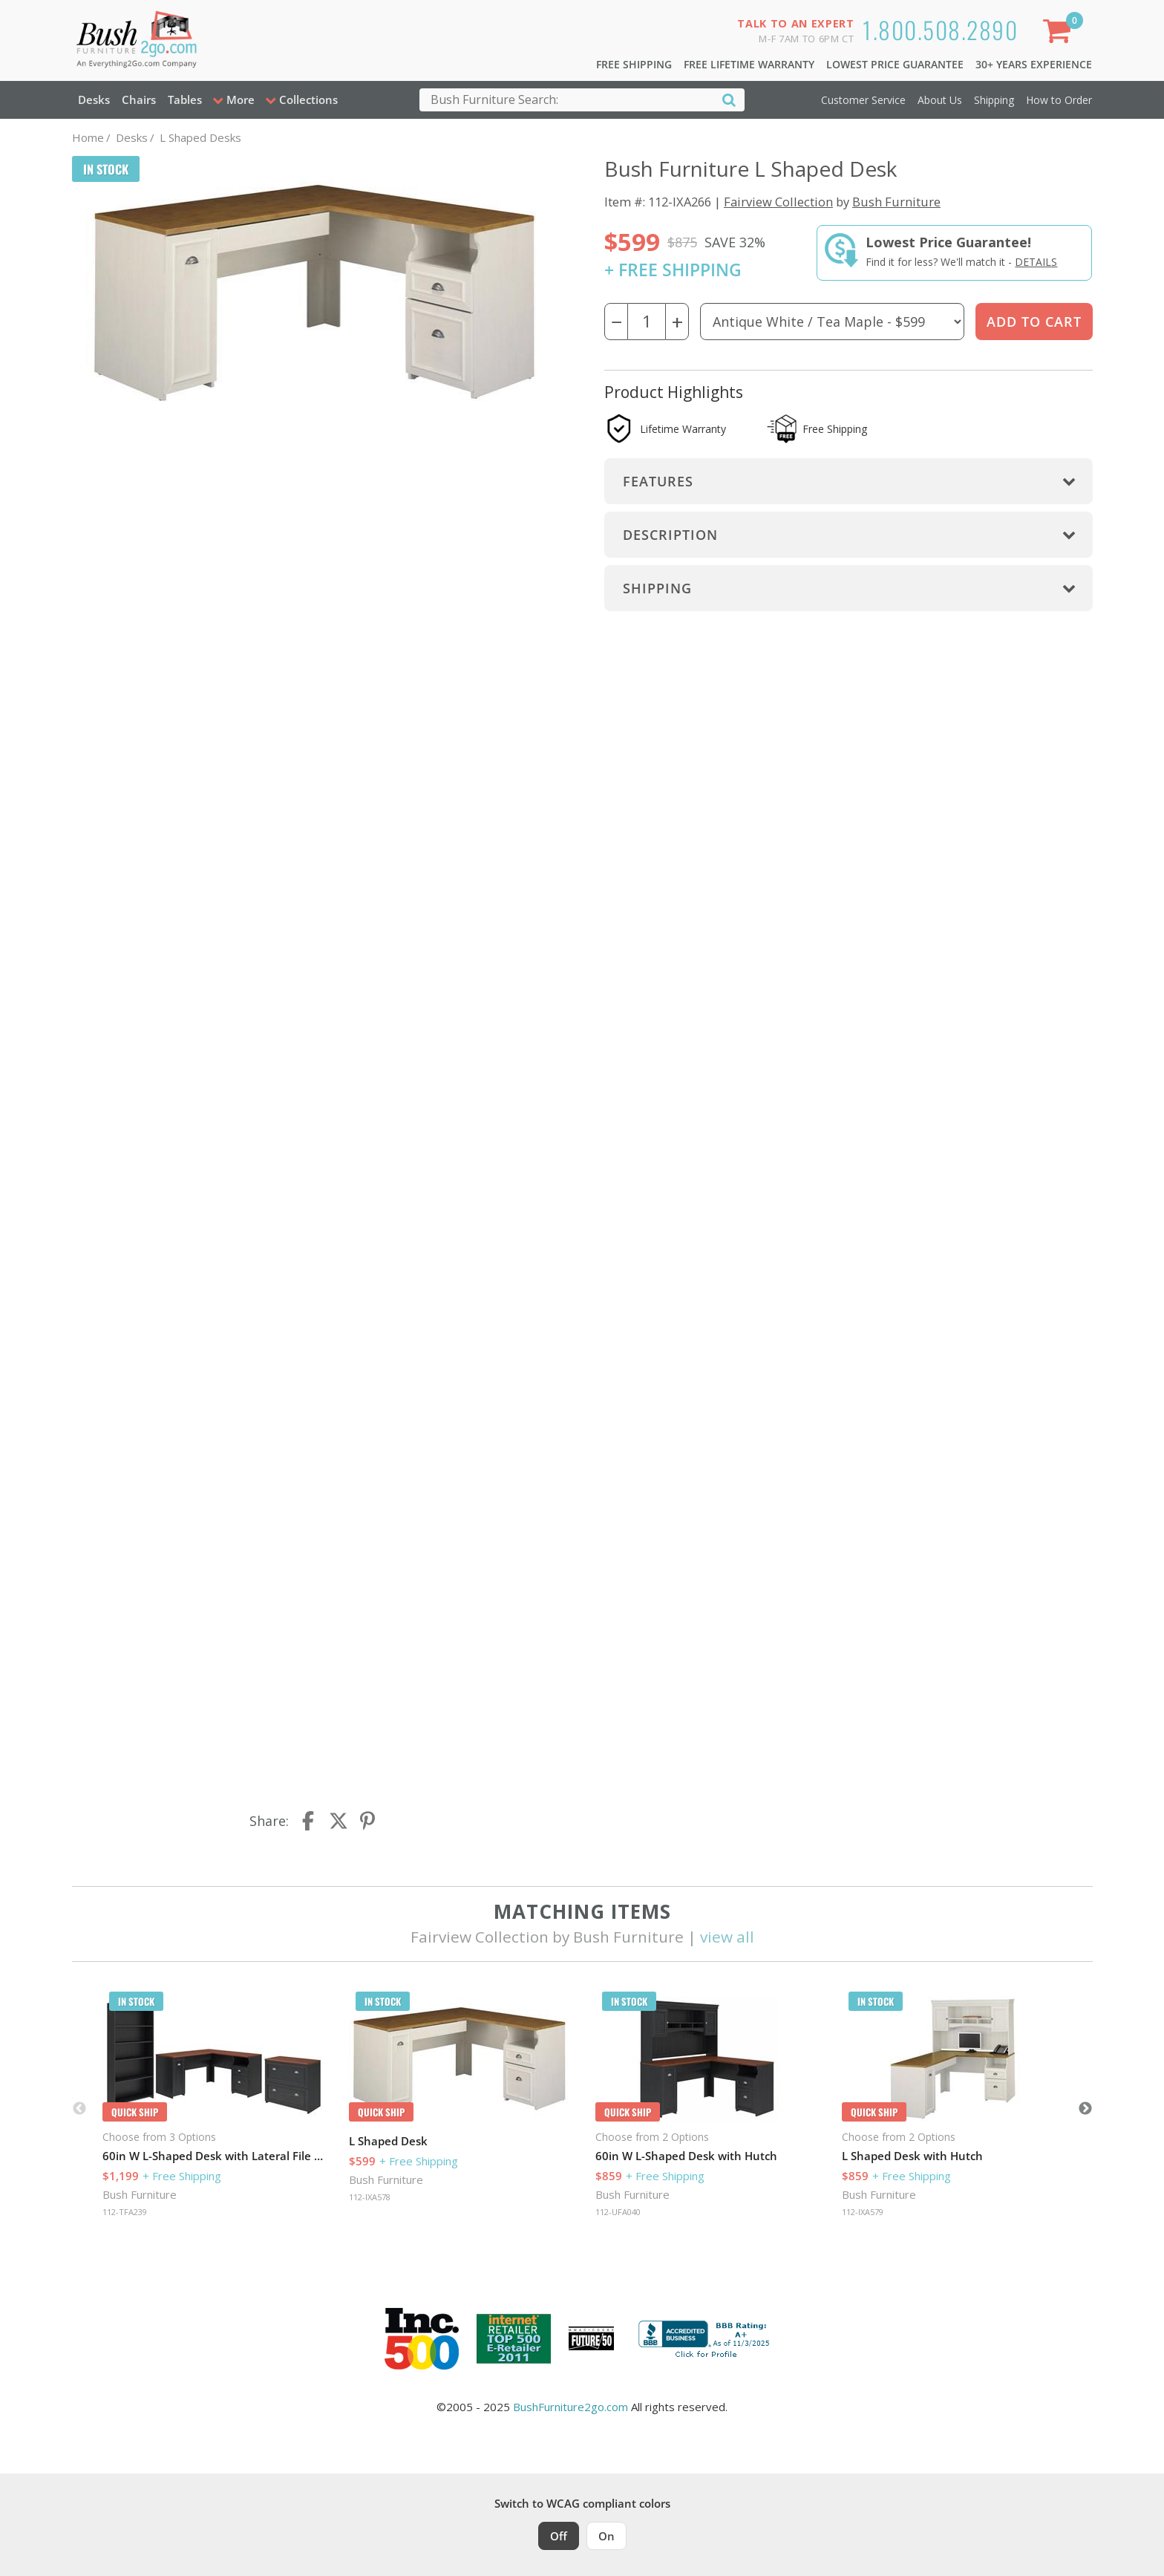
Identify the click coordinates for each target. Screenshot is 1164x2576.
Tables (185, 99)
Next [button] (1085, 2108)
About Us (940, 100)
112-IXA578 (369, 2196)
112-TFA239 (124, 2211)
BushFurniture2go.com (570, 2406)
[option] (214, 2109)
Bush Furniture (896, 201)
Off (558, 2535)
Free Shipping (634, 64)
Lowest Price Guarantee (895, 64)
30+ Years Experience (1033, 64)
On (606, 2535)
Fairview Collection (778, 201)
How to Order (1059, 100)
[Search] (729, 99)
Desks (94, 99)
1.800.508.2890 (940, 29)
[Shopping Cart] (1059, 33)
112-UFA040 (618, 2211)
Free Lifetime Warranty (749, 64)
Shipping (994, 100)
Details (1036, 262)
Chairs (139, 99)
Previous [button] (79, 2108)
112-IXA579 (862, 2211)
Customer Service (863, 100)
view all (727, 1936)
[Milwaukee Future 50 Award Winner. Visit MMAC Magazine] (591, 2338)
